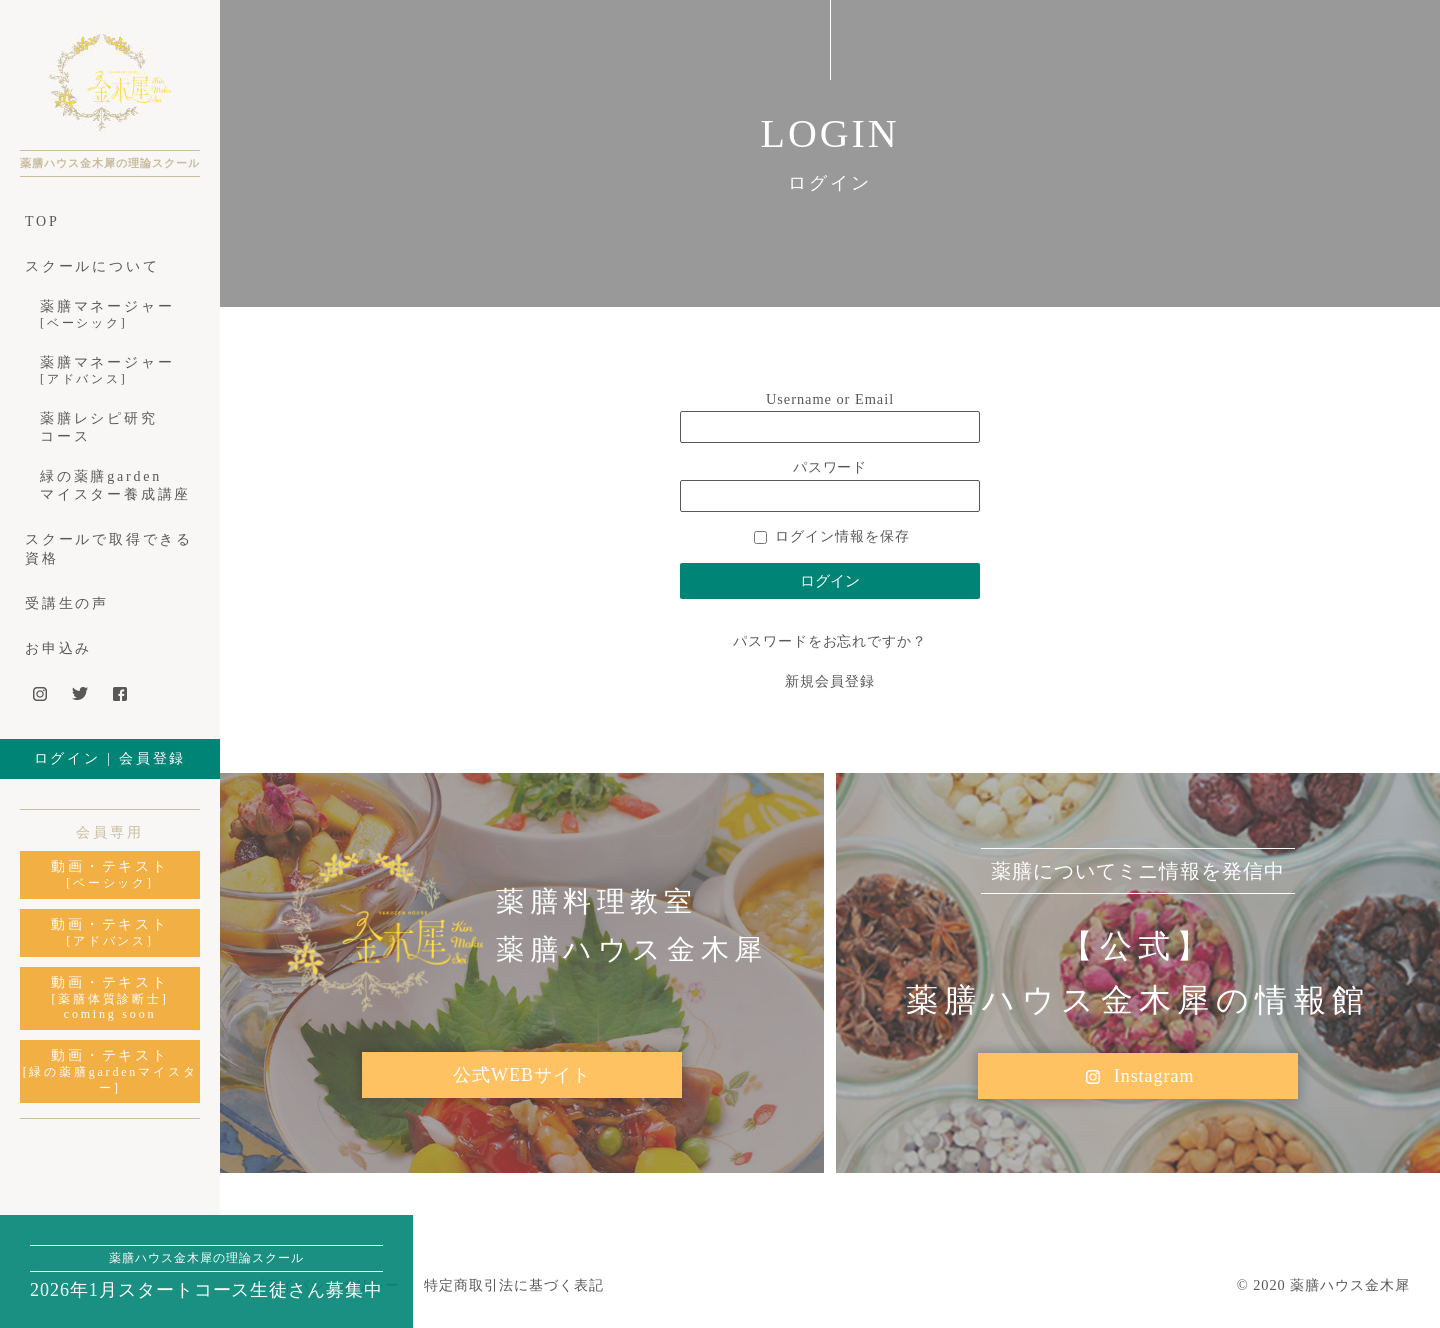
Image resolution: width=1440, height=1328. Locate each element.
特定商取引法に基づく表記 (514, 1285)
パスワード (830, 467)
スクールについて (92, 266)
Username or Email (830, 399)
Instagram (1138, 1077)
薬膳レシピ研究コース (99, 427)
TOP (42, 221)
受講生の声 (67, 603)
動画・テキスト (110, 875)
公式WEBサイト (522, 1075)
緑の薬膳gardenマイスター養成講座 (115, 485)
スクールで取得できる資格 (109, 548)
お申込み (58, 648)
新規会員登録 (830, 681)
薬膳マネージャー (117, 315)
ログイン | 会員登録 (110, 758)
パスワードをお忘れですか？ (830, 641)
